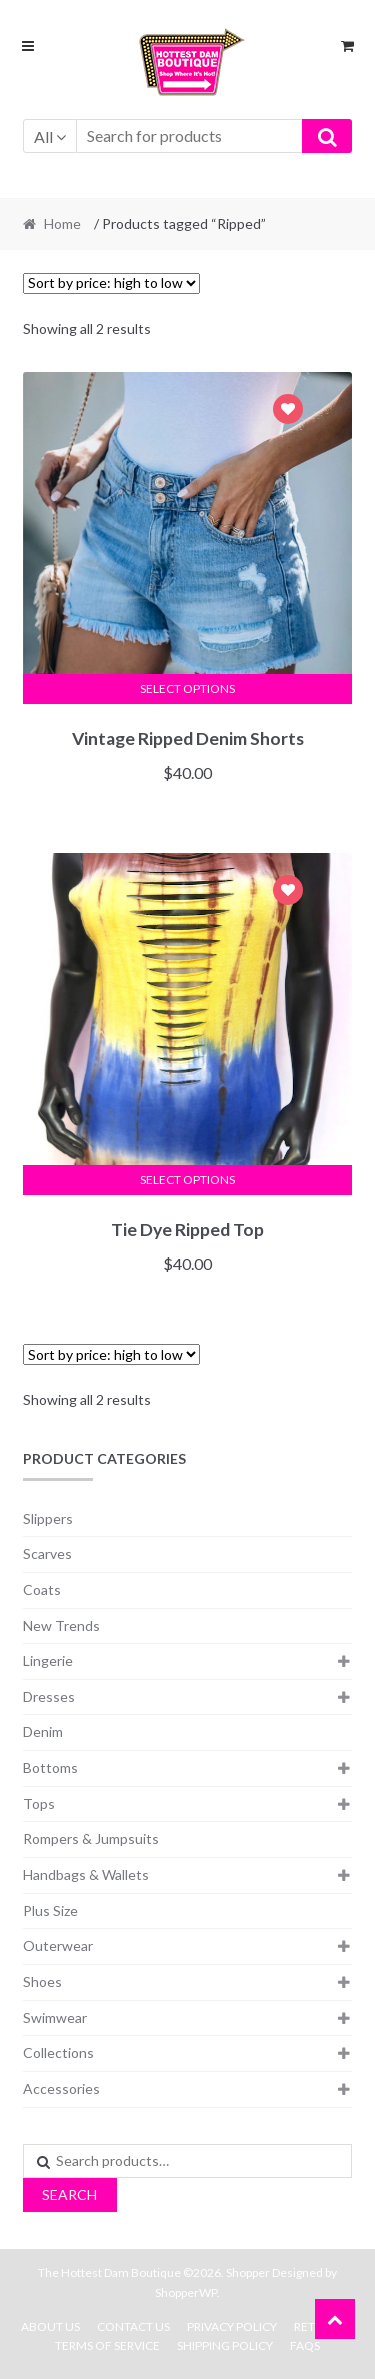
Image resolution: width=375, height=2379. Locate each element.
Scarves (47, 1553)
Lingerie (48, 1660)
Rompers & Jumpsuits (91, 1838)
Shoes (42, 1981)
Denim (43, 1731)
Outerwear (58, 1945)
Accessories (61, 2088)
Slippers (48, 1518)
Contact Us (133, 2326)
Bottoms (50, 1767)
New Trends (61, 1625)
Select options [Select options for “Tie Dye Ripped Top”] (187, 1179)
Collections (58, 2052)
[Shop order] (111, 283)
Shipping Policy (225, 2345)
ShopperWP (186, 2292)
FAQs (305, 2345)
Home (62, 223)
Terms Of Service (107, 2345)
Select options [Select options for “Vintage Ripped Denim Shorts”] (187, 688)
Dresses (49, 1696)
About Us (50, 2326)
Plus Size (50, 1910)
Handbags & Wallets (86, 1874)
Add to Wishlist (288, 411)
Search (69, 2194)
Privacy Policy (232, 2326)
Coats (42, 1589)
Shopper (248, 2272)
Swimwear (55, 2017)
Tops (39, 1803)
